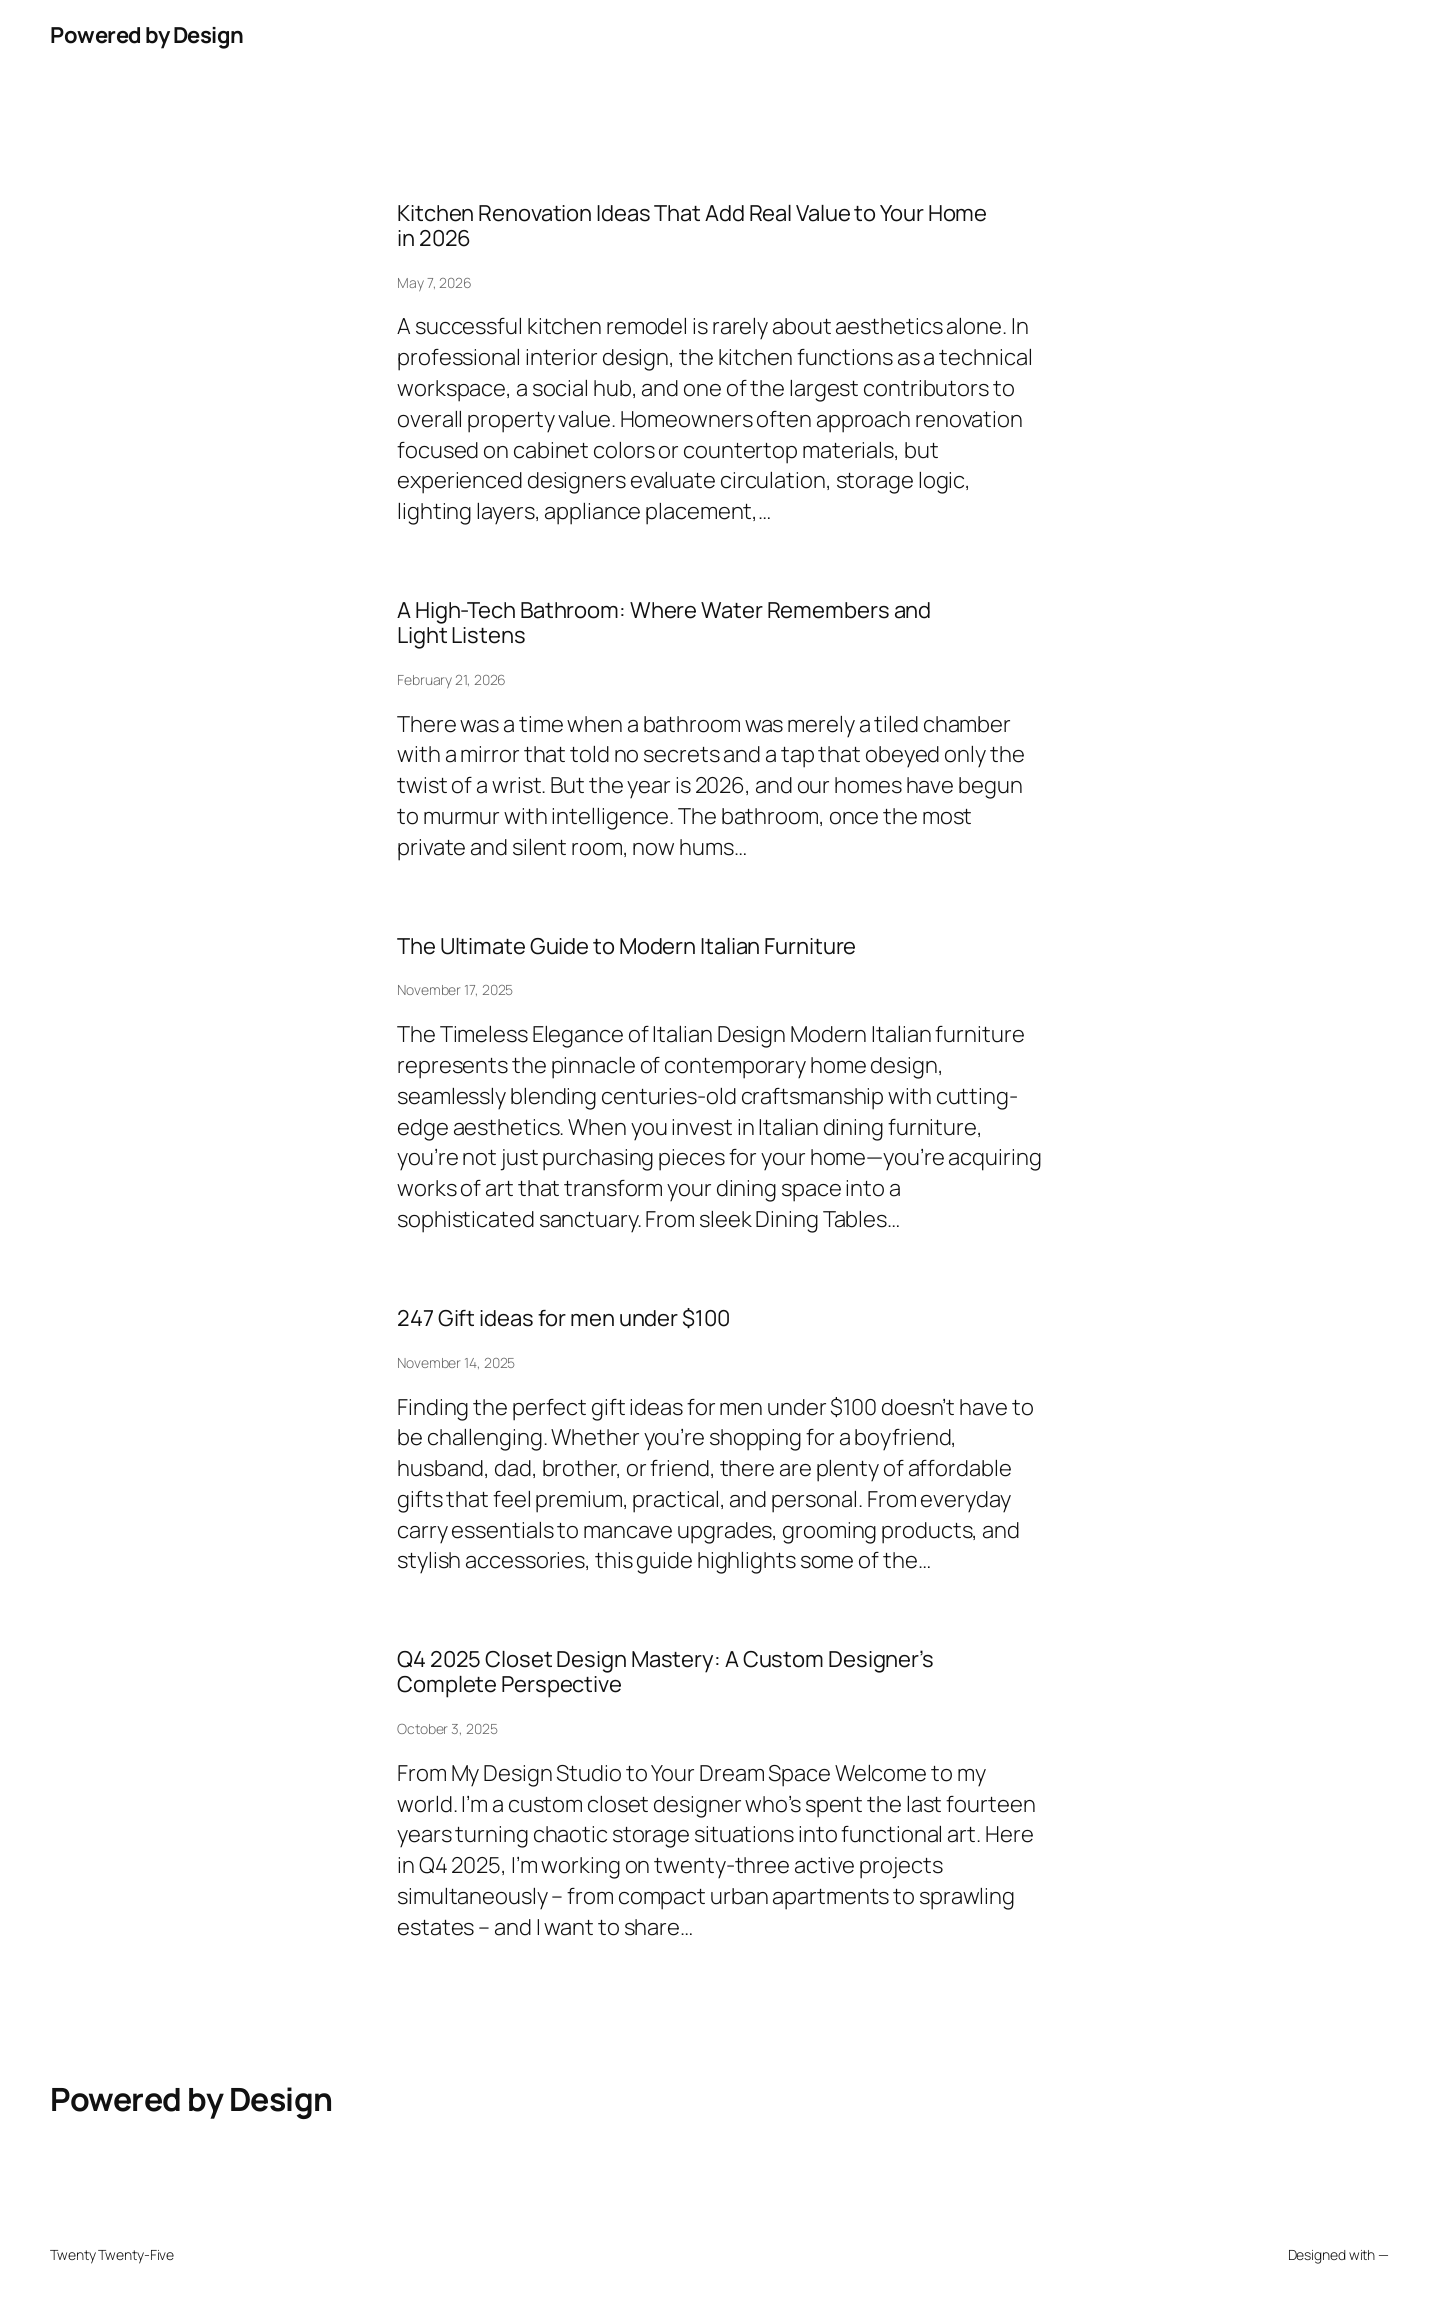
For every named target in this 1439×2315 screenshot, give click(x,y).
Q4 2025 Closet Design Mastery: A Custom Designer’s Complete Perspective (665, 1672)
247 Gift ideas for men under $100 (563, 1318)
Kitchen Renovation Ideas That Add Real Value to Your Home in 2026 (692, 226)
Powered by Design (147, 35)
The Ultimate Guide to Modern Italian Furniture (626, 946)
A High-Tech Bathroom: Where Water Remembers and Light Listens (664, 623)
